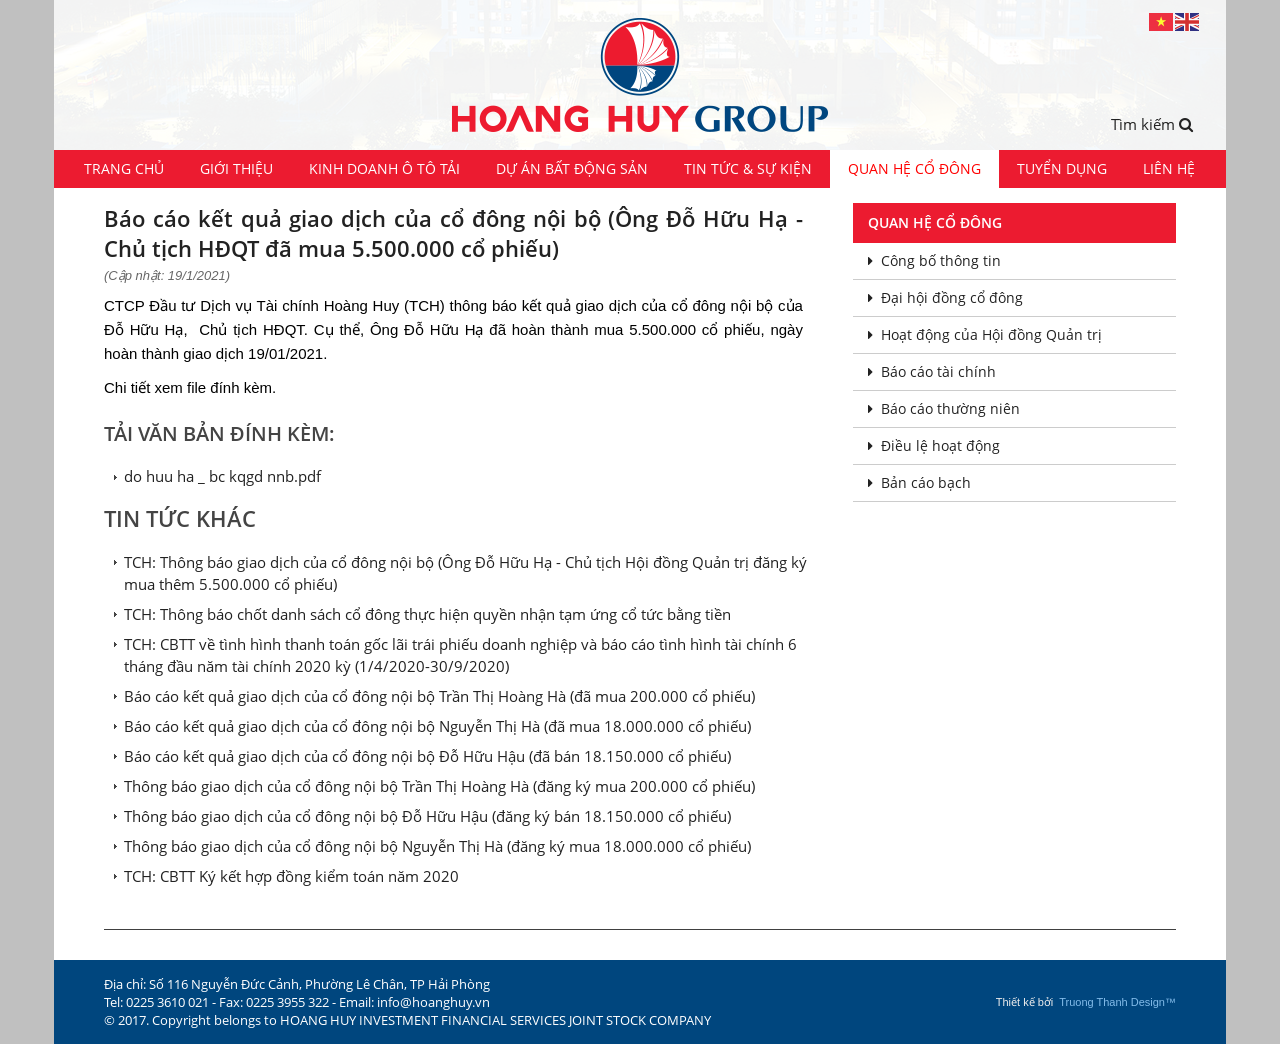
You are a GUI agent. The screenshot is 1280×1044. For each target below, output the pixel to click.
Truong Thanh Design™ (1117, 1002)
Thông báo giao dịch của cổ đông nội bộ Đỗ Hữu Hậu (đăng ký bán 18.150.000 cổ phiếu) (427, 816)
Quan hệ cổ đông (914, 168)
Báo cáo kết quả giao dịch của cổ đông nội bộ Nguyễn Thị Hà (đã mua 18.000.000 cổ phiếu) (437, 726)
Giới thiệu (236, 168)
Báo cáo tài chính (932, 371)
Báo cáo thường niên (944, 408)
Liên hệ (1169, 168)
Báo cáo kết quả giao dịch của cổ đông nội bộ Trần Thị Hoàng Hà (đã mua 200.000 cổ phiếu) (439, 696)
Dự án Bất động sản (572, 168)
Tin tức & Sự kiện (748, 168)
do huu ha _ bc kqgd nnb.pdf (222, 476)
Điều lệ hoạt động (934, 445)
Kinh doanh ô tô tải (384, 168)
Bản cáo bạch (919, 482)
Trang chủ (124, 168)
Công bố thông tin (934, 260)
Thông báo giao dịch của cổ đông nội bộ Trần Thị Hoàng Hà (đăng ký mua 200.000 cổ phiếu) (439, 786)
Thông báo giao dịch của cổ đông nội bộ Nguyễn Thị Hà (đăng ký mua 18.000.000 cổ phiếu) (437, 846)
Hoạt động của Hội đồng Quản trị (985, 334)
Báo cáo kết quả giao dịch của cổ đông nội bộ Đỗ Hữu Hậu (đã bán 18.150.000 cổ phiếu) (427, 756)
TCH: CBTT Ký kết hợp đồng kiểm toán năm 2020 (291, 876)
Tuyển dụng (1062, 168)
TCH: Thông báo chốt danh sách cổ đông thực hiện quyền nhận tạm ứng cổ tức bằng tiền (427, 614)
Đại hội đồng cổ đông (945, 297)
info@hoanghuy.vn (433, 1002)
